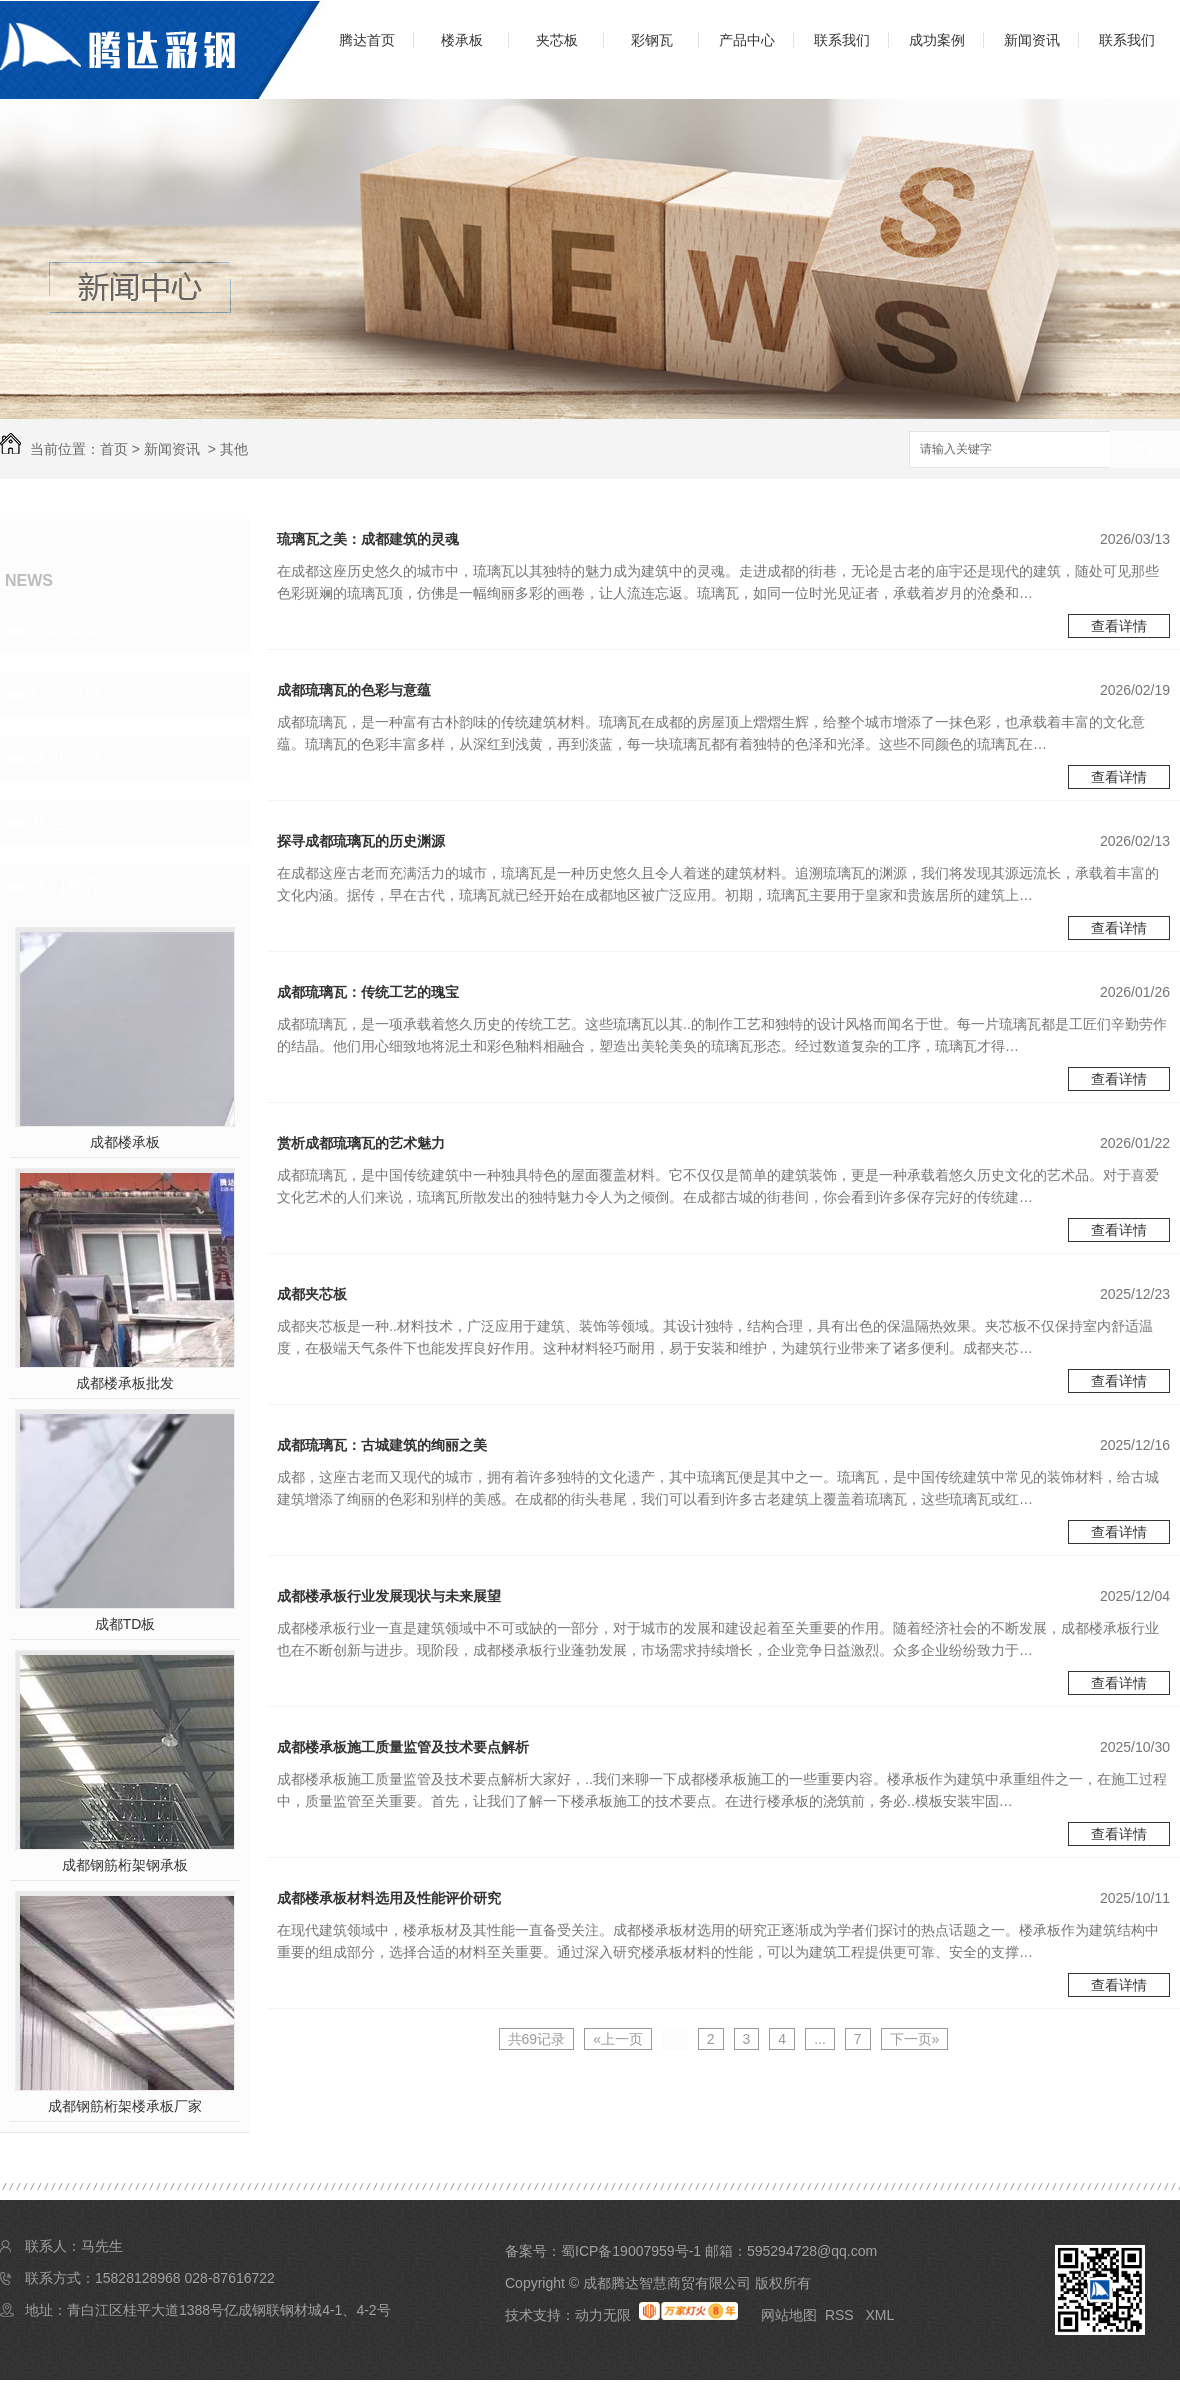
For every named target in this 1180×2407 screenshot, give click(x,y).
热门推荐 (66, 886)
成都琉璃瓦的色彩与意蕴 (354, 690)
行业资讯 (66, 694)
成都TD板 (125, 1624)
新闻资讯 (1032, 40)
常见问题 (66, 758)
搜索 (1145, 450)
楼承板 (462, 40)
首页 (114, 449)
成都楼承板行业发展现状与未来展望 (389, 1596)
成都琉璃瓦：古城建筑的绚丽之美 (382, 1445)
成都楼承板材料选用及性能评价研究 (389, 1898)
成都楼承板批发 (125, 1383)
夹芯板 (557, 40)
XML (879, 2315)
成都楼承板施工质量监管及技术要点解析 (403, 1747)
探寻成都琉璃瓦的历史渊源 (361, 841)
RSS (841, 2315)
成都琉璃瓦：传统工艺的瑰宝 (368, 992)
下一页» (915, 2039)
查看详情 (1119, 626)
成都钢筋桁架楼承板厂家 (125, 2106)
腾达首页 (367, 40)
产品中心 (747, 40)
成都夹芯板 (312, 1294)
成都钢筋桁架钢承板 (125, 1865)
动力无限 (603, 2315)
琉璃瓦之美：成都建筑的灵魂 (368, 539)
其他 (234, 449)
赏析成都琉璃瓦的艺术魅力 (361, 1143)
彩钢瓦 (652, 40)
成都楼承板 (125, 1142)
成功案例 (937, 40)
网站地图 (789, 2315)
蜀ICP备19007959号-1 (631, 2251)
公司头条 (66, 630)
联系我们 (842, 40)
